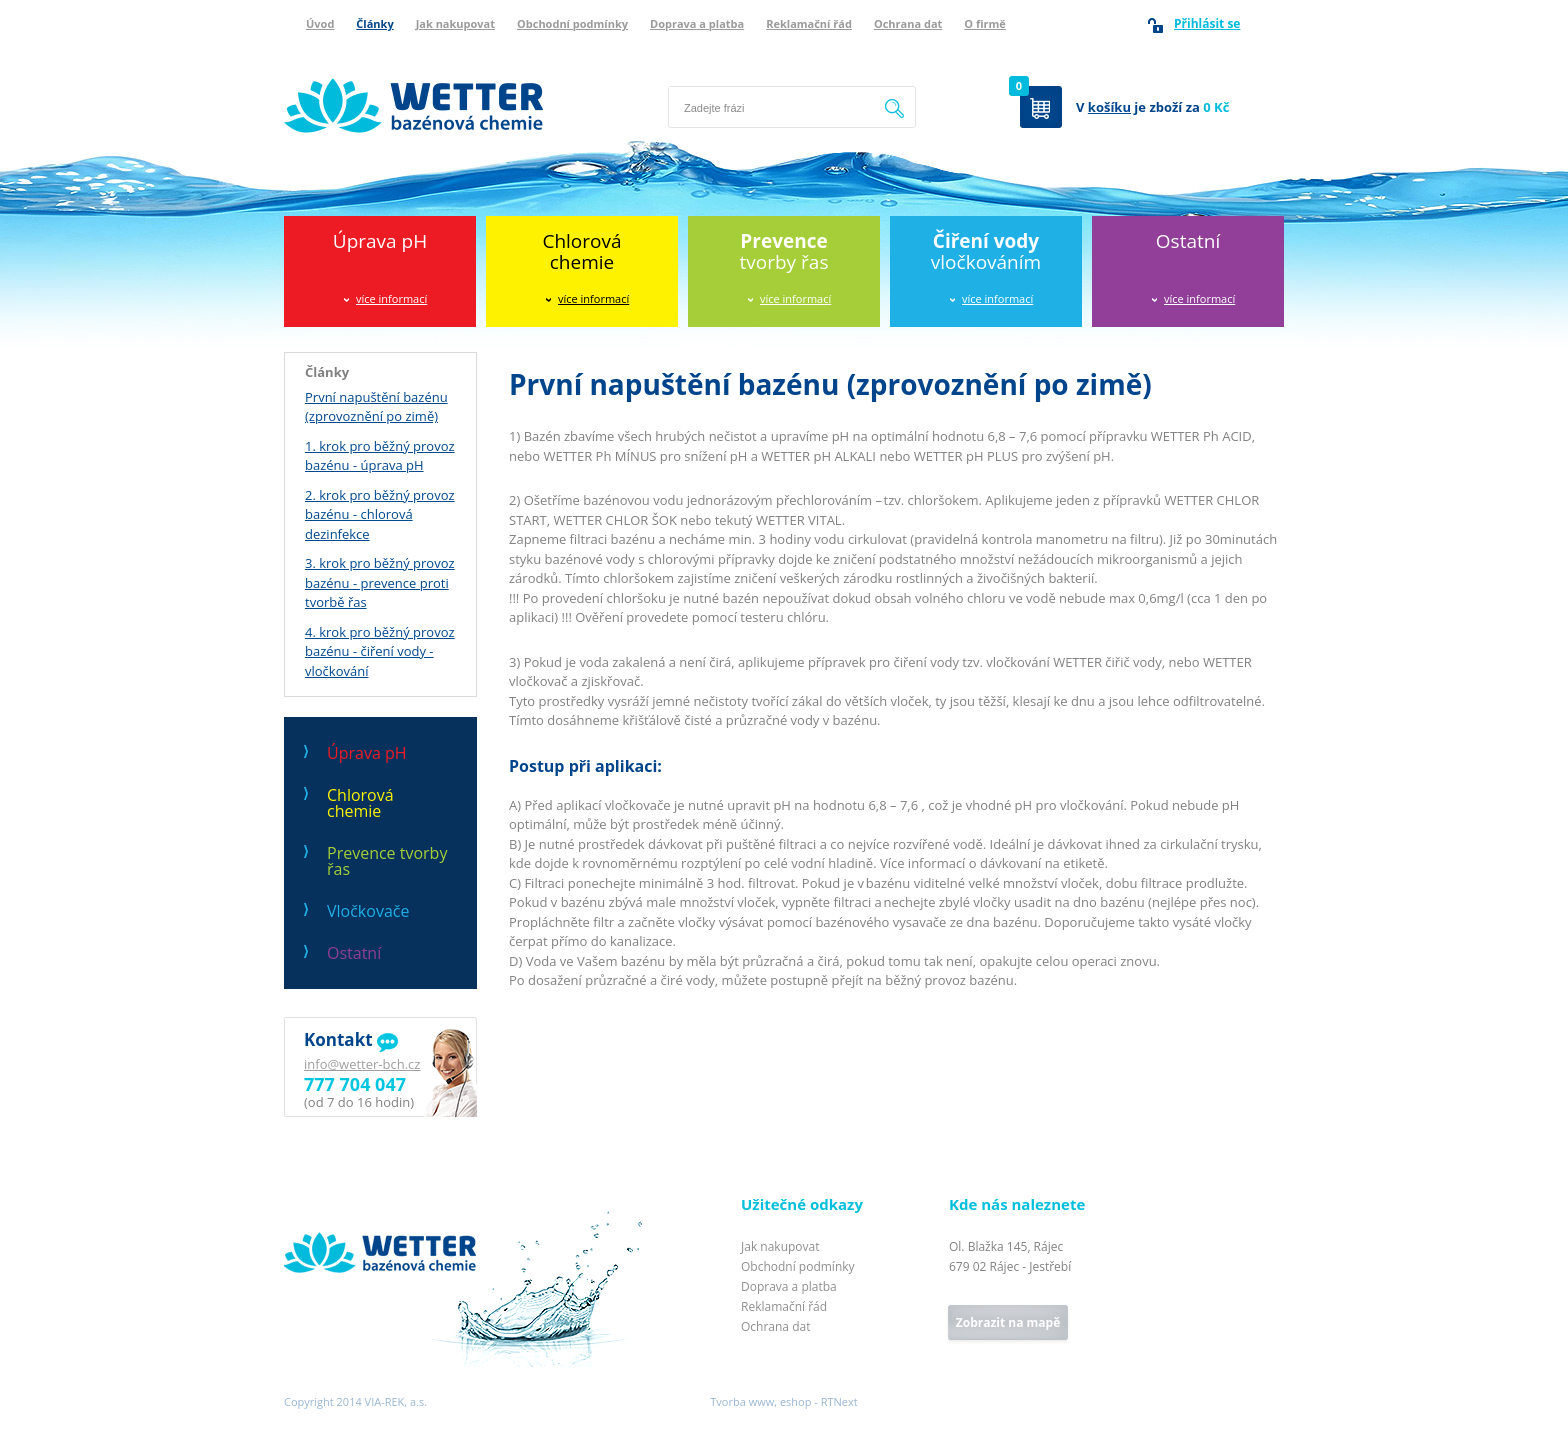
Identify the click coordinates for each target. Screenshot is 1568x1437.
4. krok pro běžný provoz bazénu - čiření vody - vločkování (380, 651)
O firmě (985, 23)
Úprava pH (380, 241)
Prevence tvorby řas (387, 861)
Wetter (304, 1206)
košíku (1109, 107)
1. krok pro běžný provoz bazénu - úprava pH (380, 456)
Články (374, 23)
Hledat (895, 107)
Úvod (320, 23)
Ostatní (1188, 241)
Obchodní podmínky (572, 23)
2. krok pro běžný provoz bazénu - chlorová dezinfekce (380, 514)
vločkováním (986, 251)
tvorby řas (784, 251)
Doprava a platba (697, 23)
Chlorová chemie (360, 803)
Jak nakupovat (455, 23)
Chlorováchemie (581, 251)
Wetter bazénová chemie (359, 57)
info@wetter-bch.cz (362, 1064)
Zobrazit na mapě (1008, 1322)
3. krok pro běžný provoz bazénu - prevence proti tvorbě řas (380, 582)
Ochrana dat (908, 23)
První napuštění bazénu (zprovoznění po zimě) (376, 407)
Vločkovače (368, 911)
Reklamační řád (809, 23)
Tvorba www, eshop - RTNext (783, 1401)
